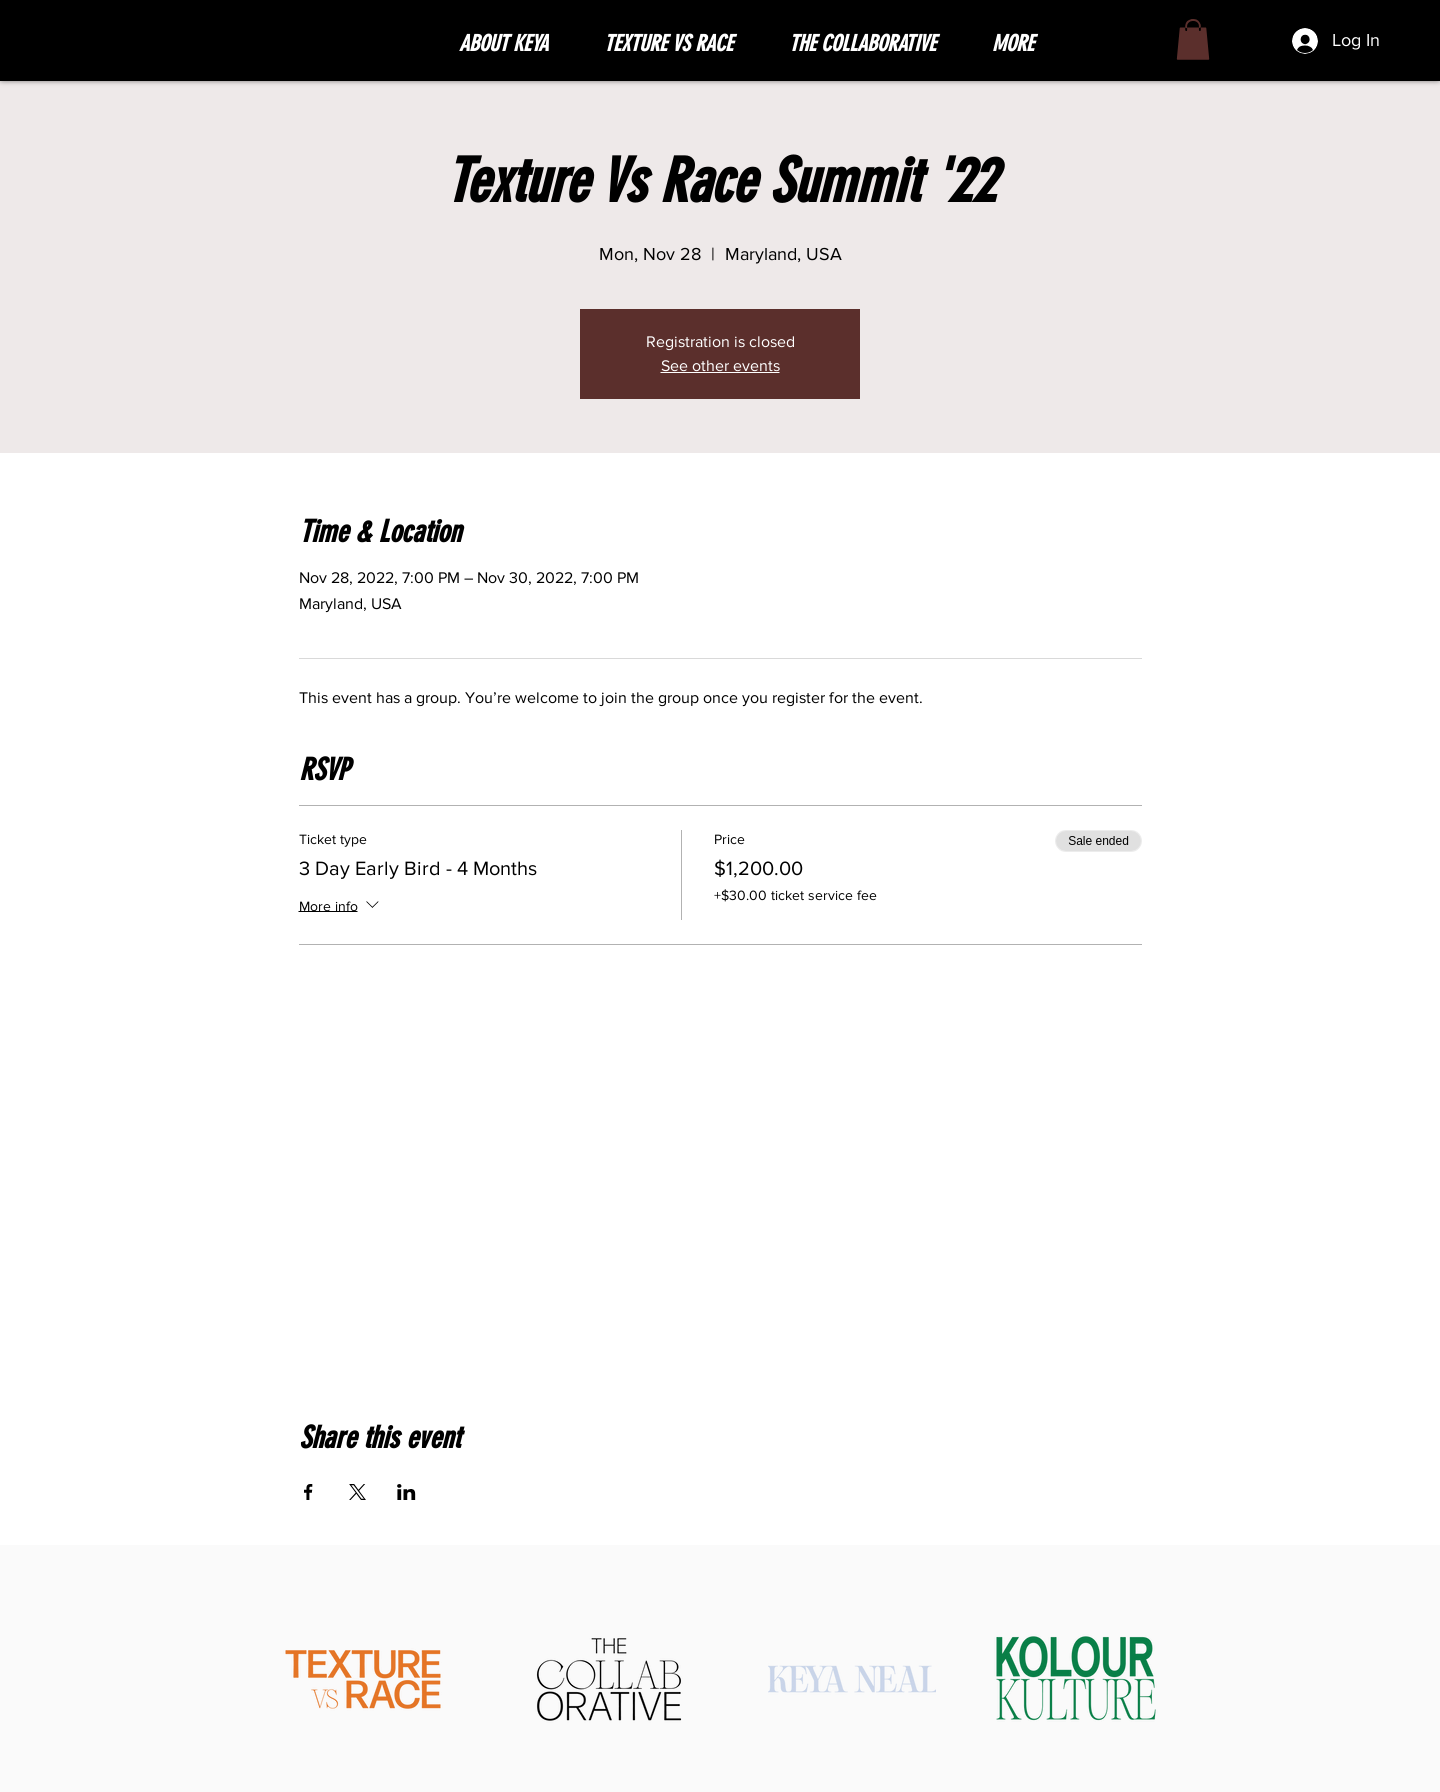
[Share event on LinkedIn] (406, 1492)
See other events (720, 365)
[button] (681, 44)
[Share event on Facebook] (308, 1492)
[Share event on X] (357, 1492)
